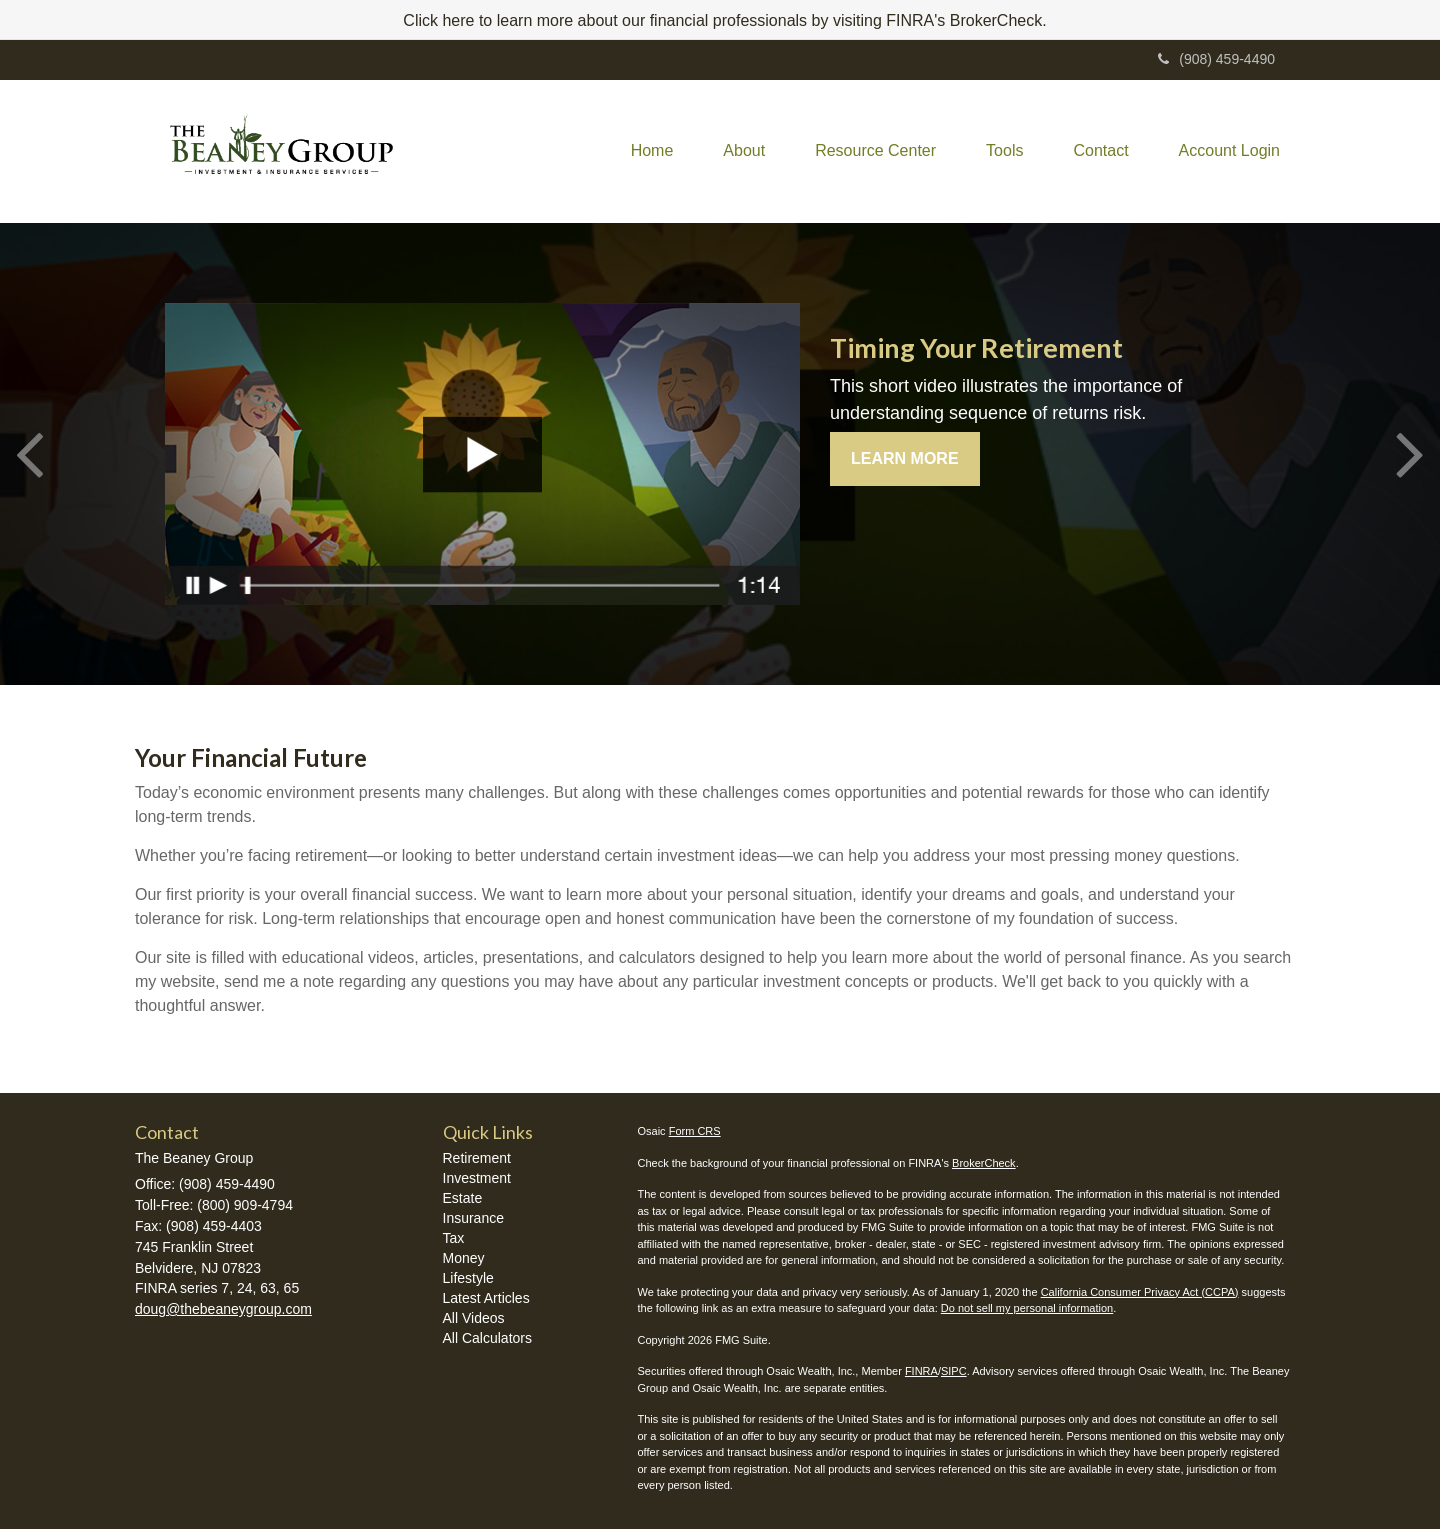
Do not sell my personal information (1027, 1308)
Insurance (473, 1218)
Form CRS (695, 1131)
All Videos (474, 1318)
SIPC (954, 1371)
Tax (454, 1238)
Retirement (477, 1158)
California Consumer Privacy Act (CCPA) (1140, 1292)
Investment (477, 1178)
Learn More (905, 458)
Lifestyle (468, 1278)
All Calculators (487, 1338)
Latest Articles (486, 1298)
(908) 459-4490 (1216, 59)
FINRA (921, 1371)
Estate (463, 1198)
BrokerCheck (984, 1163)
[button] (744, 151)
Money (464, 1258)
